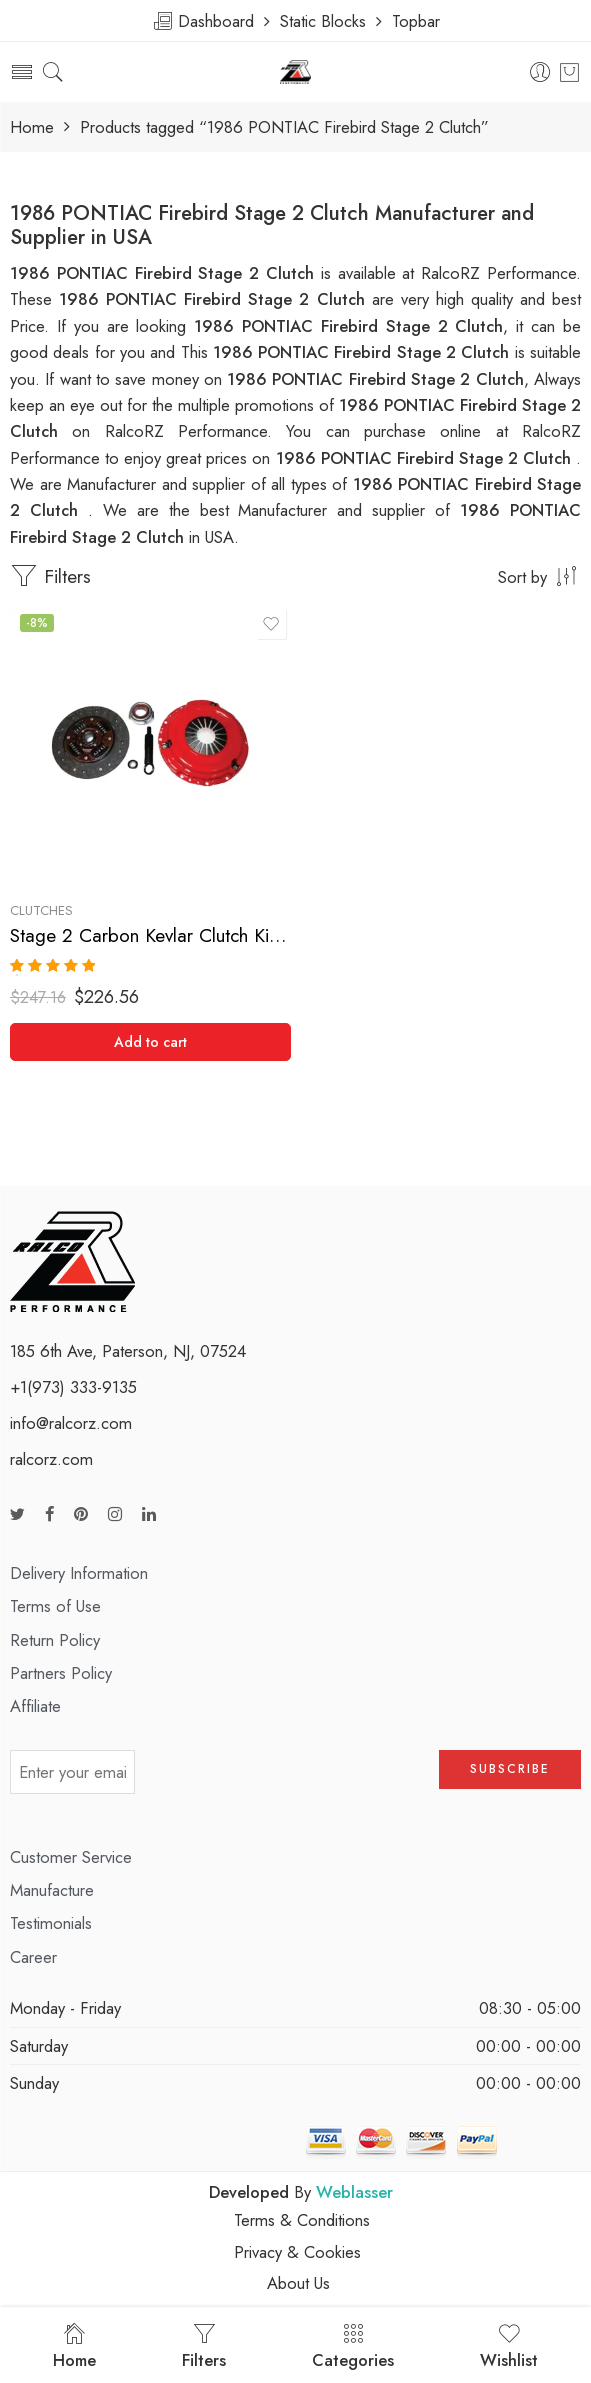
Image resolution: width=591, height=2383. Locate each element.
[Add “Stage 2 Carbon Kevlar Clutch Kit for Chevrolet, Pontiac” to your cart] (150, 1042)
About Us (298, 2283)
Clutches (41, 910)
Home (32, 127)
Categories (353, 2347)
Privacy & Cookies (297, 2252)
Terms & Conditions (302, 2220)
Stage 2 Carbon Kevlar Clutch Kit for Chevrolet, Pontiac (150, 935)
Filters (50, 576)
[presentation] (287, 1779)
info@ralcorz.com (71, 1423)
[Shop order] (295, 576)
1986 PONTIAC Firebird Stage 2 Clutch (364, 352)
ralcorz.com (51, 1459)
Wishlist (509, 2347)
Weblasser (354, 2192)
